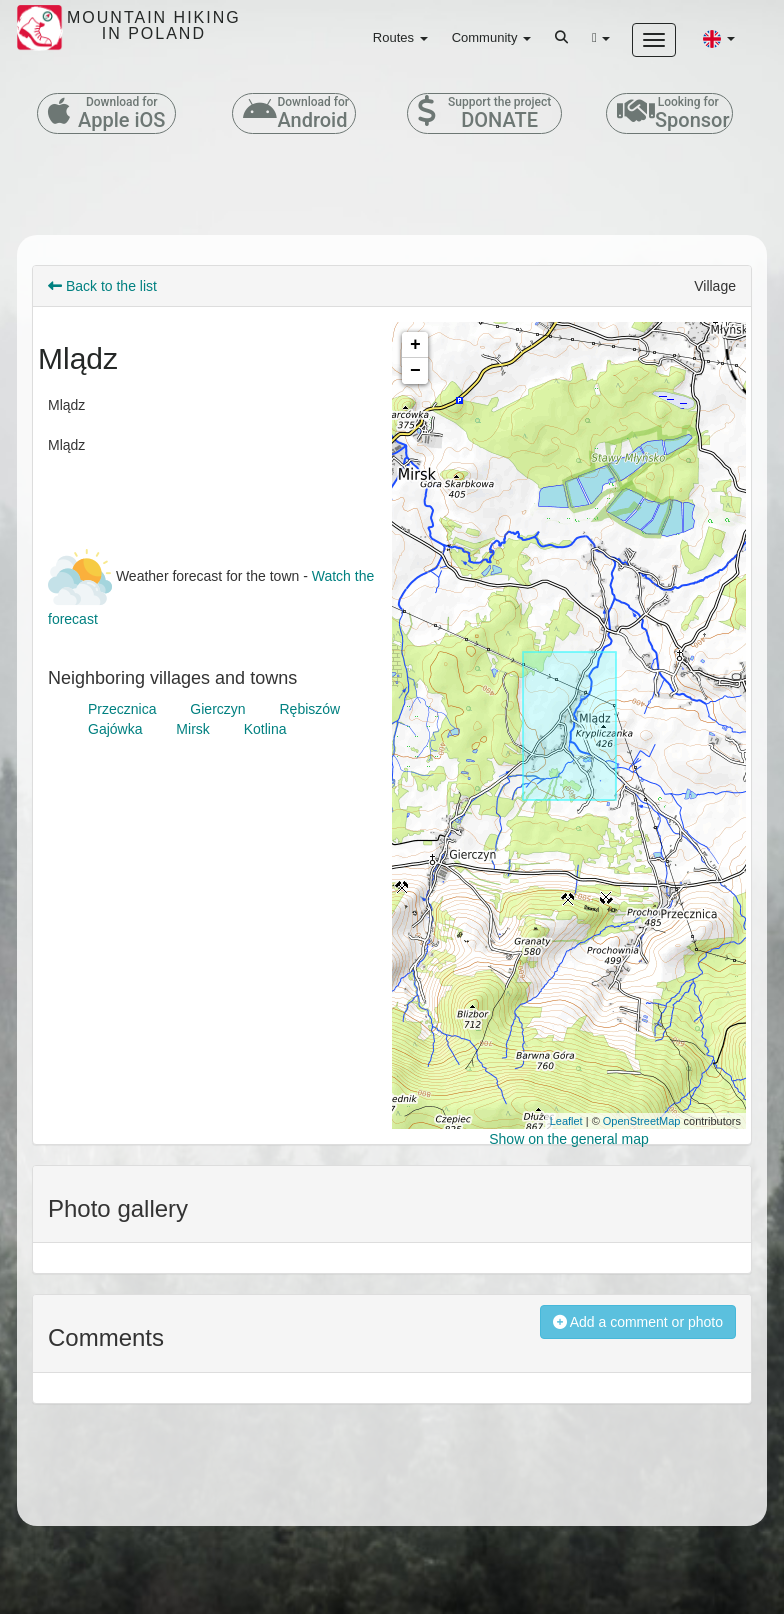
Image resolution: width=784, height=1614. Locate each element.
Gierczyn (217, 709)
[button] (719, 38)
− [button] (415, 371)
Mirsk (192, 729)
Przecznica (122, 709)
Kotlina (265, 729)
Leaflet (566, 1121)
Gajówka (115, 729)
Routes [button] (400, 37)
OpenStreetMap (642, 1121)
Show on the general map (569, 1139)
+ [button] (415, 345)
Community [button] (491, 37)
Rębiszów (309, 709)
